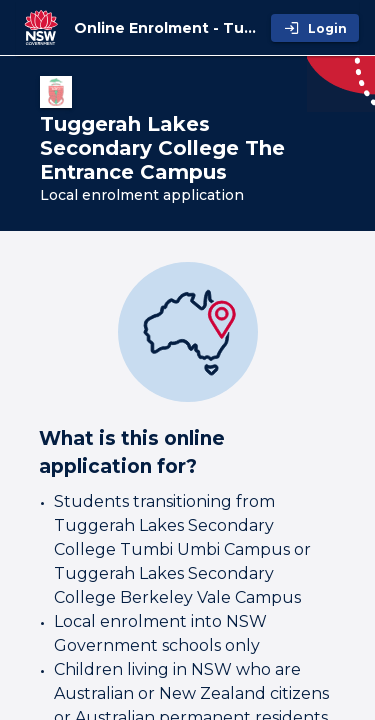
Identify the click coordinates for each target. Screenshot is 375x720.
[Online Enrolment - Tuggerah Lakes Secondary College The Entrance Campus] (168, 28)
